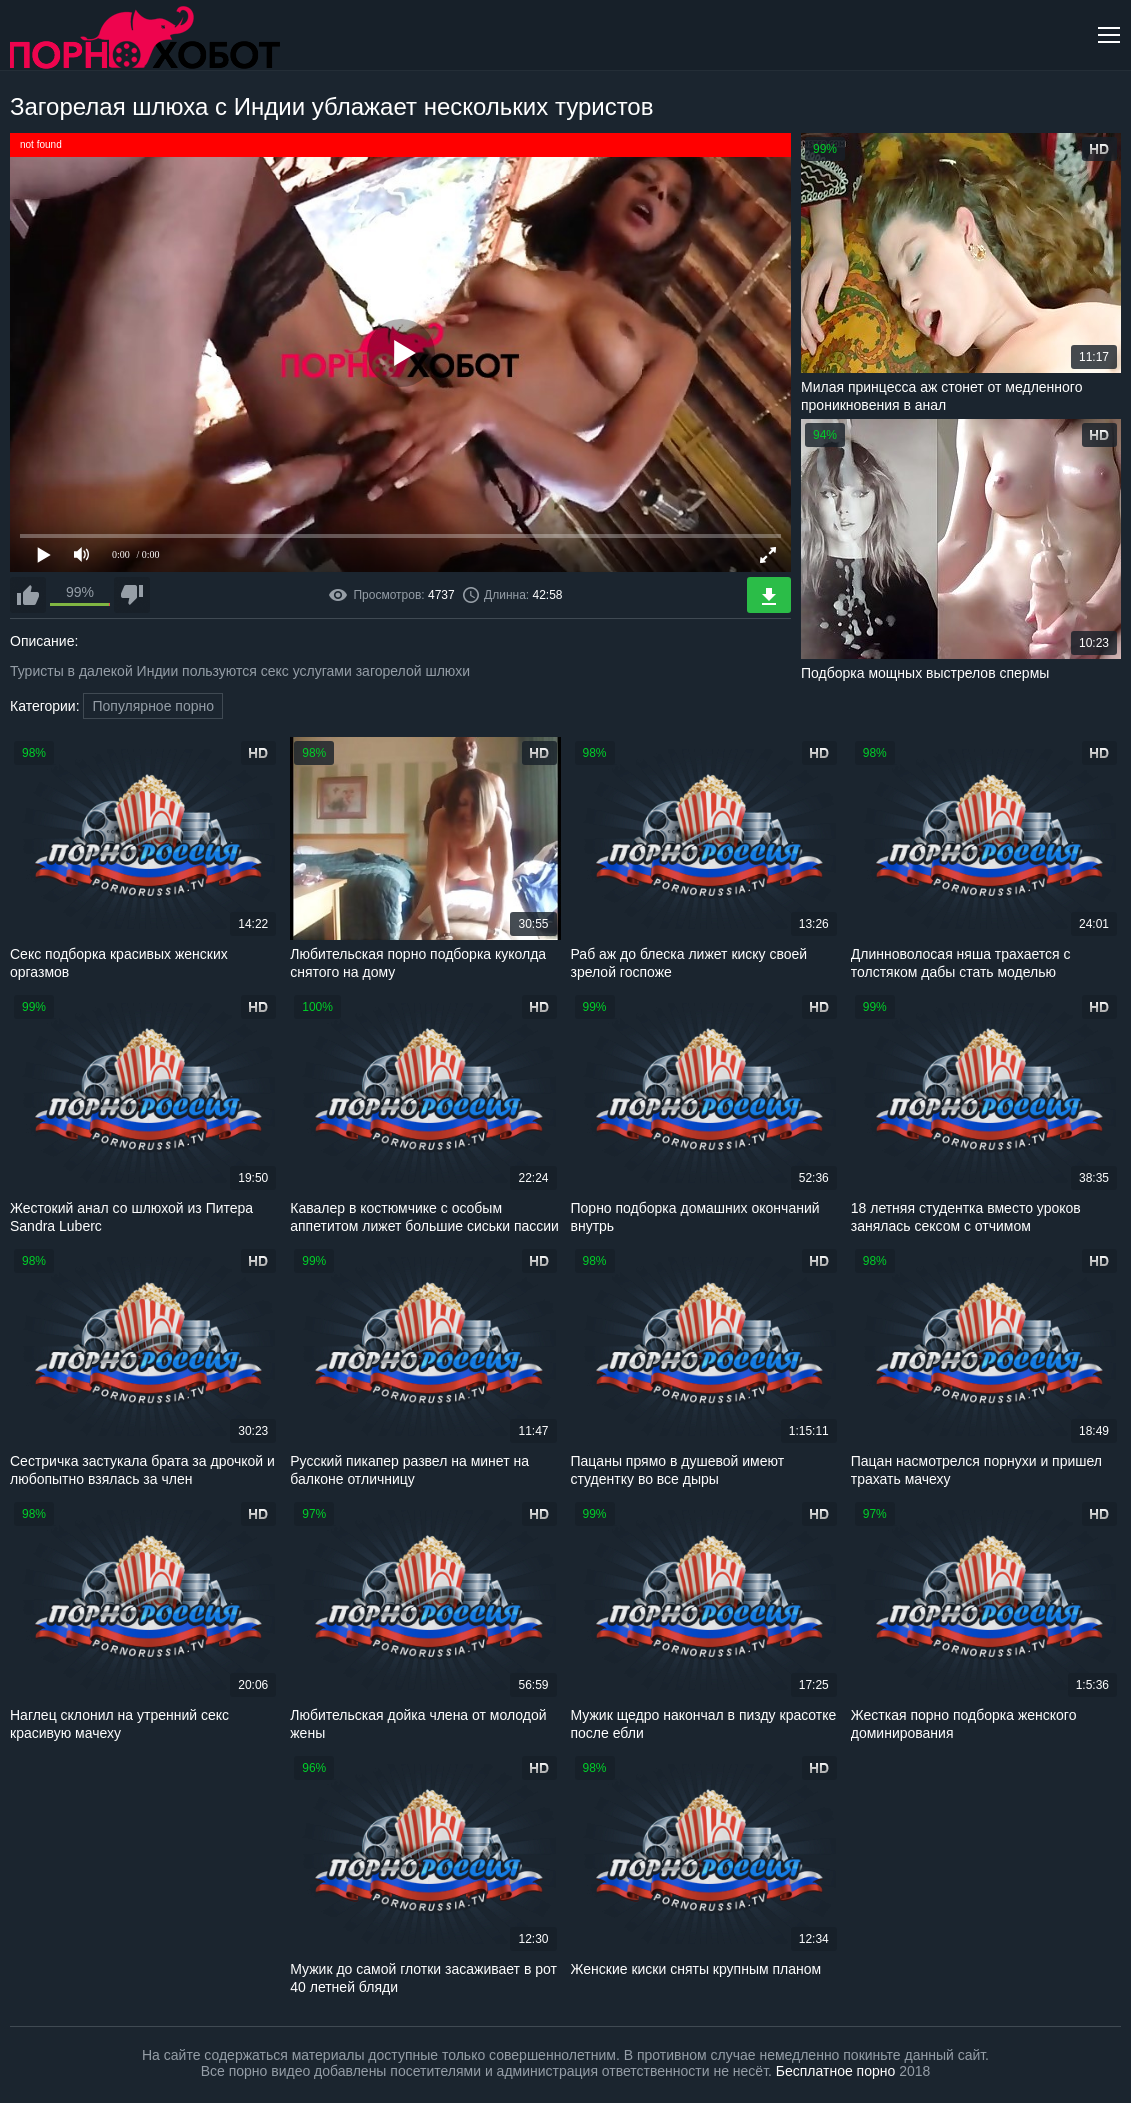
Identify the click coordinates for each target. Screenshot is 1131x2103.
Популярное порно (153, 706)
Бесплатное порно (835, 2071)
